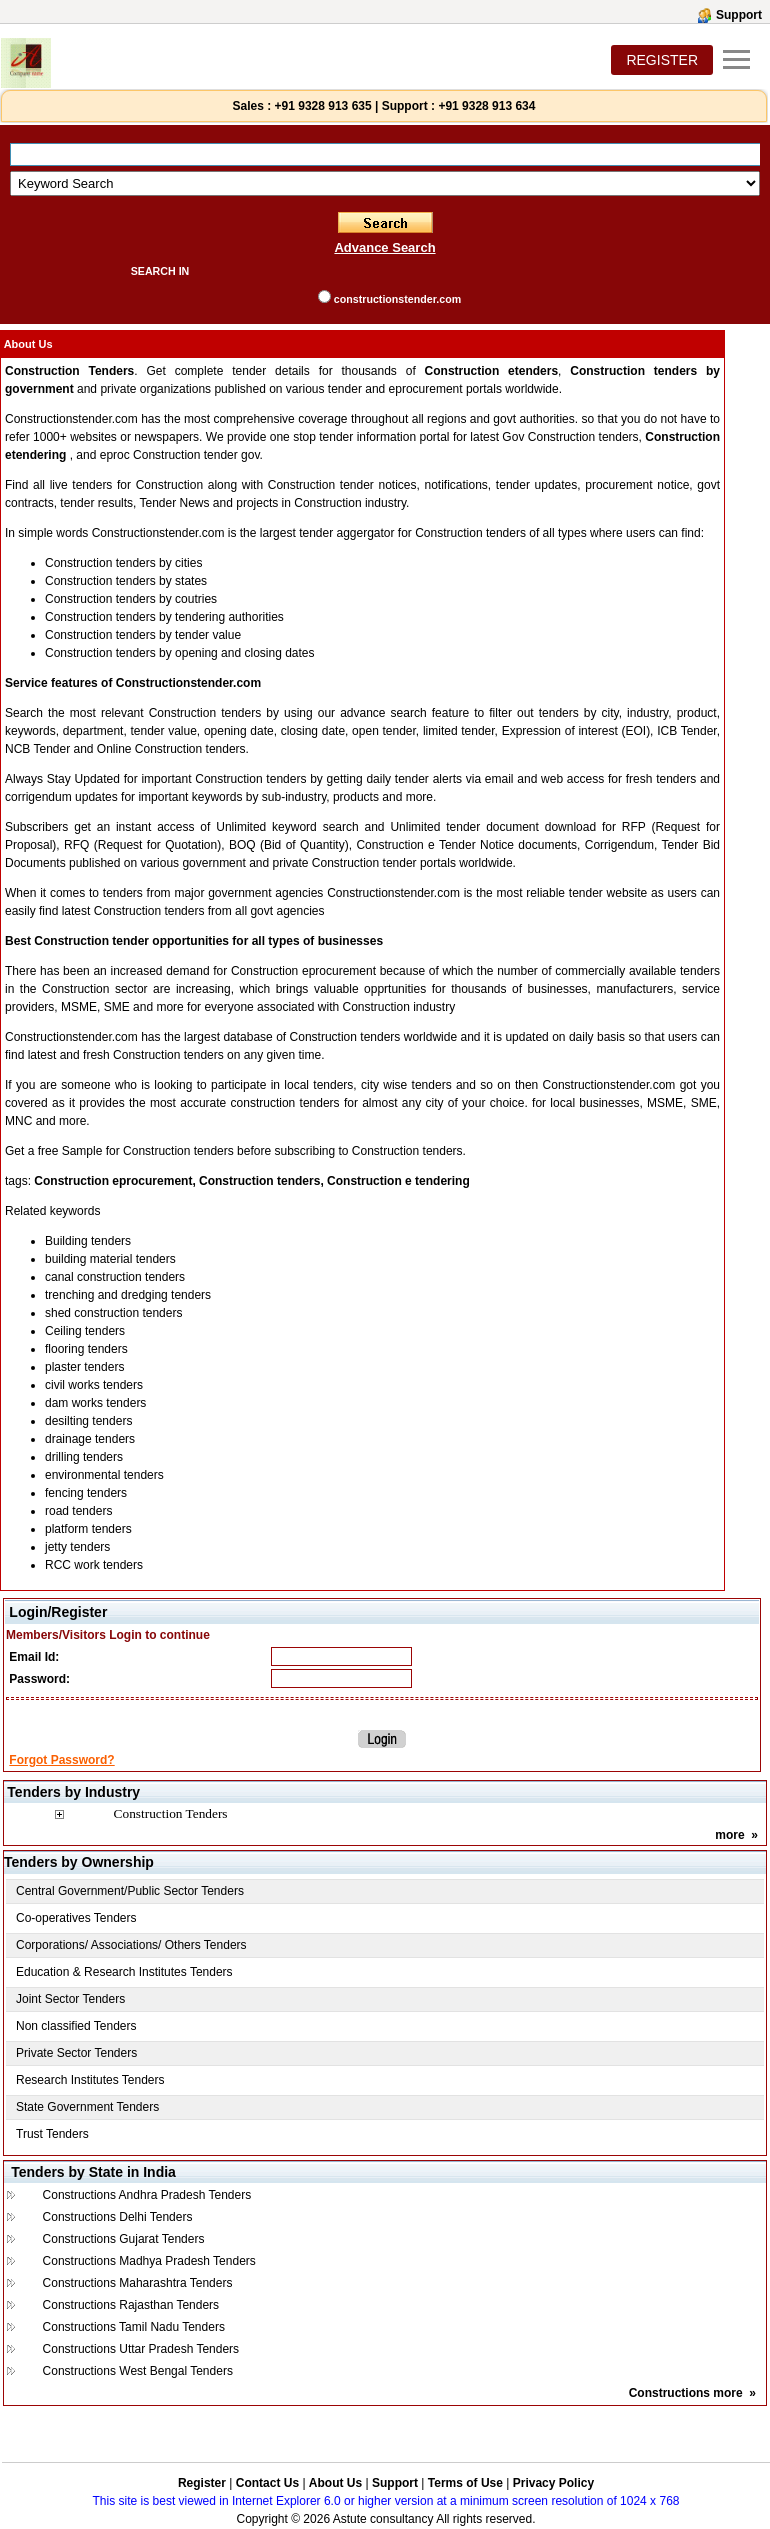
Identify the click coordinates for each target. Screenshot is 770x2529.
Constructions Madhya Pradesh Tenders (149, 2261)
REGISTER (662, 60)
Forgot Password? (61, 1760)
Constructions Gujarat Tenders (124, 2239)
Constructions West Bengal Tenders (138, 2371)
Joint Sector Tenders (70, 1999)
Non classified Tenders (76, 2026)
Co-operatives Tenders (76, 1918)
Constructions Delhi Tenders (118, 2217)
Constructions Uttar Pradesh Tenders (141, 2349)
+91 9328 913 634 (486, 106)
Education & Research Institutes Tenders (124, 1972)
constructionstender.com (397, 299)
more (729, 1835)
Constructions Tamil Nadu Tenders (134, 2327)
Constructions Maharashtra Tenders (138, 2283)
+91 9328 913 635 (321, 106)
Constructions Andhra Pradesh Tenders (147, 2195)
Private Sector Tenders (76, 2053)
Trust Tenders (52, 2134)
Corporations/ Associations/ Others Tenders (131, 1945)
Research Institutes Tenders (90, 2080)
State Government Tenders (87, 2107)
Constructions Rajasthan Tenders (131, 2305)
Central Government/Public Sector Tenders (130, 1891)
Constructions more (686, 2393)
